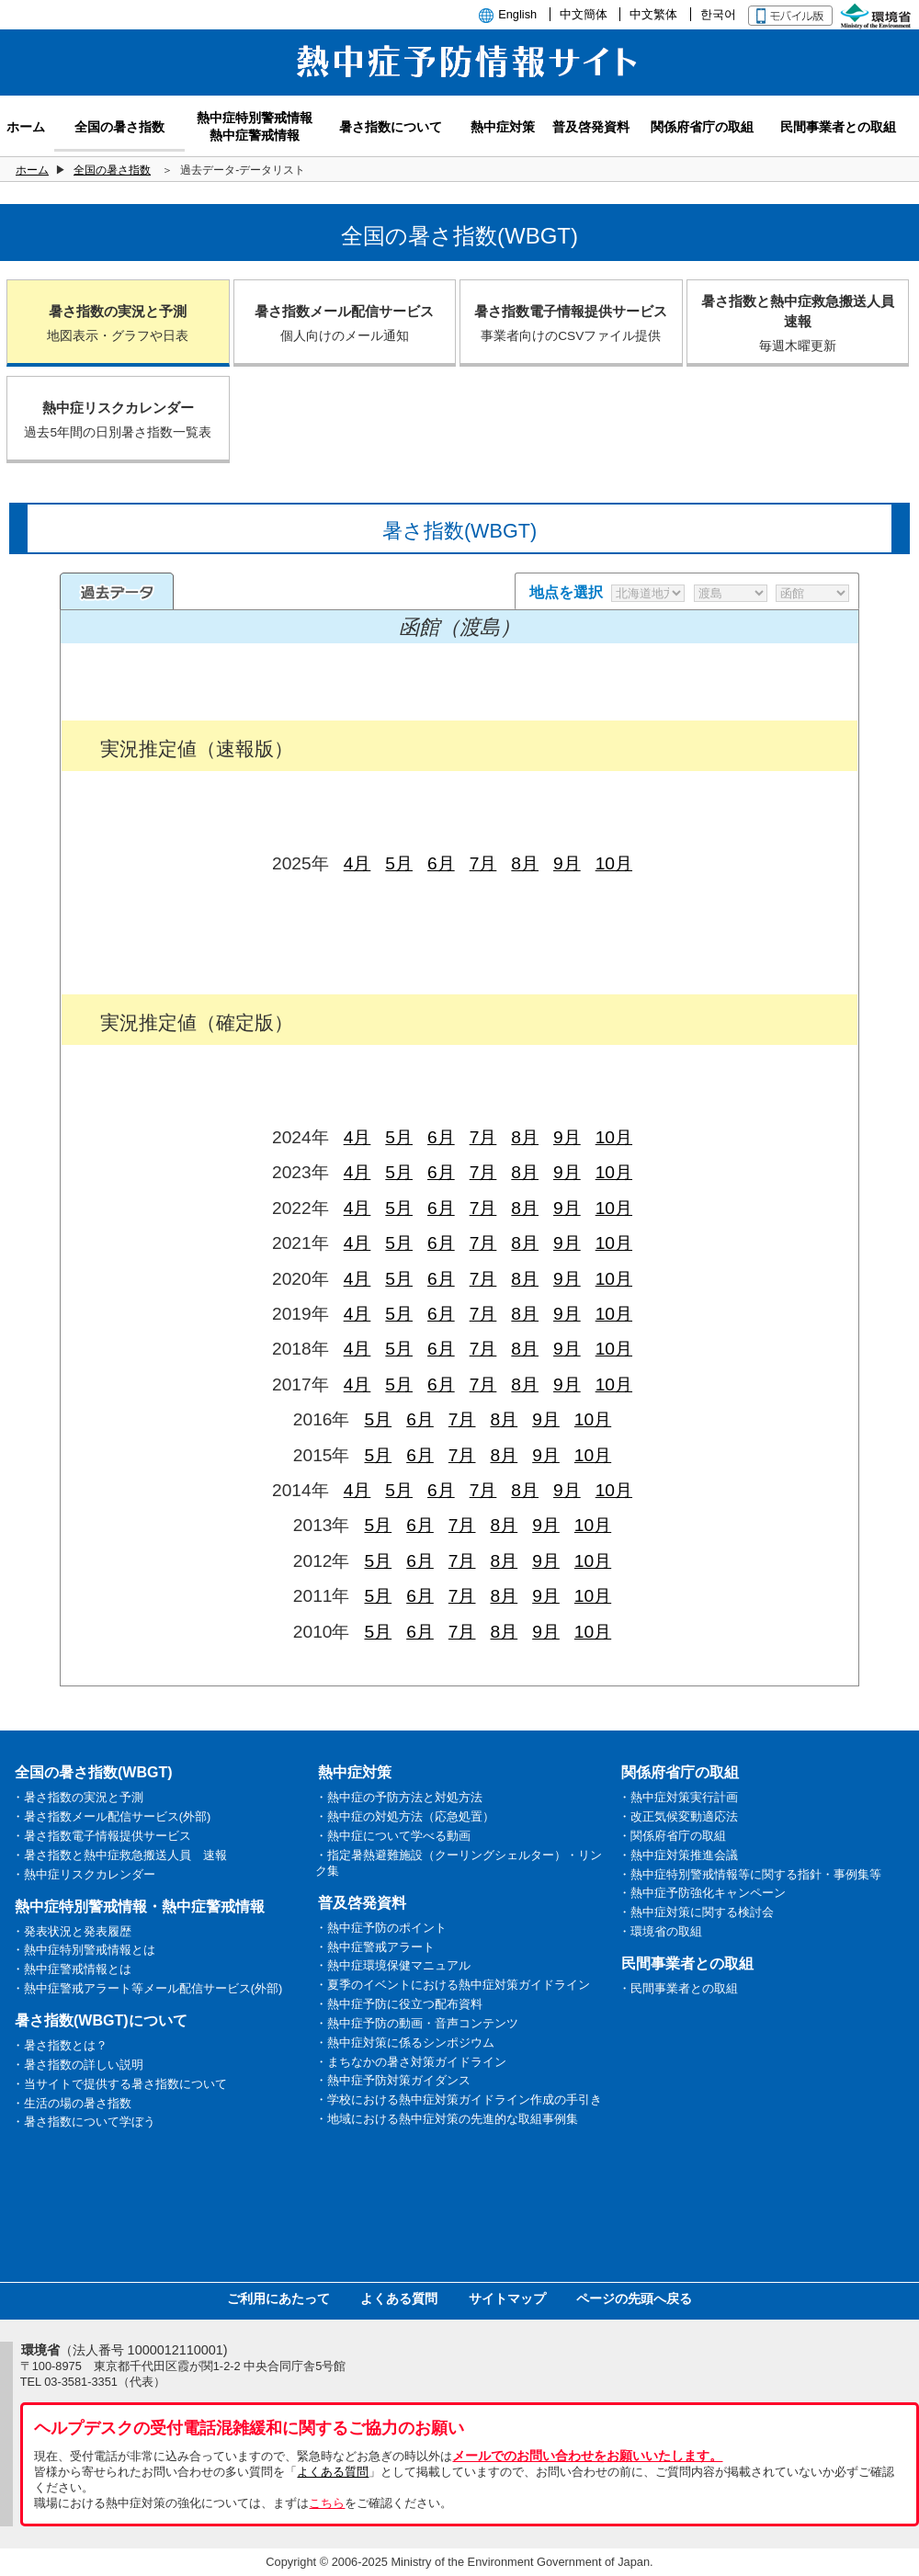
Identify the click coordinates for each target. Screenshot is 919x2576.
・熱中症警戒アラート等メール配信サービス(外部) (147, 1988)
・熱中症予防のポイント (381, 1928)
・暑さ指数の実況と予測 (77, 1797)
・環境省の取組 (660, 1931)
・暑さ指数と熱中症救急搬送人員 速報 (119, 1855)
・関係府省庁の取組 (672, 1836)
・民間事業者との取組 (678, 1988)
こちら (327, 2503)
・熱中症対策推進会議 (678, 1855)
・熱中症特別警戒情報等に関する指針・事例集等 (749, 1874)
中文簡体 (583, 14)
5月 (399, 863)
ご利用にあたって (278, 2298)
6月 (441, 863)
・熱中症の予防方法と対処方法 (398, 1797)
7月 (483, 863)
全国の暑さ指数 (112, 170)
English (517, 14)
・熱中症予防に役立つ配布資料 (398, 2004)
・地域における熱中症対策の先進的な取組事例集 (446, 2119)
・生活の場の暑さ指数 (71, 2103)
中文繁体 (653, 14)
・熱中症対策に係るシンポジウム (404, 2042)
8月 (525, 863)
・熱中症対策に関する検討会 (696, 1912)
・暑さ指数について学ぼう (83, 2121)
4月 (357, 863)
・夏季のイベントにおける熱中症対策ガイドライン (452, 1985)
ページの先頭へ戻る (634, 2298)
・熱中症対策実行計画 (678, 1797)
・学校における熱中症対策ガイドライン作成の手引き (458, 2099)
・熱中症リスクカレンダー (83, 1874)
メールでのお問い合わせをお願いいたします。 (587, 2455)
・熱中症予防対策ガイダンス (393, 2080)
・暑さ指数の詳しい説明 (77, 2064)
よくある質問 (398, 2298)
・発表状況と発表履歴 (71, 1931)
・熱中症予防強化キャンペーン (702, 1893)
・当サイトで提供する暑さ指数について (119, 2084)
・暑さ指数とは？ (60, 2045)
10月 (614, 863)
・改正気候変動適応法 (678, 1816)
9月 (567, 863)
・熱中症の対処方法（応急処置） (404, 1816)
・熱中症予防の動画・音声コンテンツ (416, 2023)
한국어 (718, 14)
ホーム (32, 170)
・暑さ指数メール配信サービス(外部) (111, 1816)
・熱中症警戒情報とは (71, 1969)
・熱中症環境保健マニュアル (393, 1965)
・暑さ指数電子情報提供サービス (101, 1836)
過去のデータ (117, 591)
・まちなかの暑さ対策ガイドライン (410, 2062)
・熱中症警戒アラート (375, 1947)
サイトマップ (507, 2298)
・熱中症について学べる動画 (393, 1836)
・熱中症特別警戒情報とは (83, 1950)
